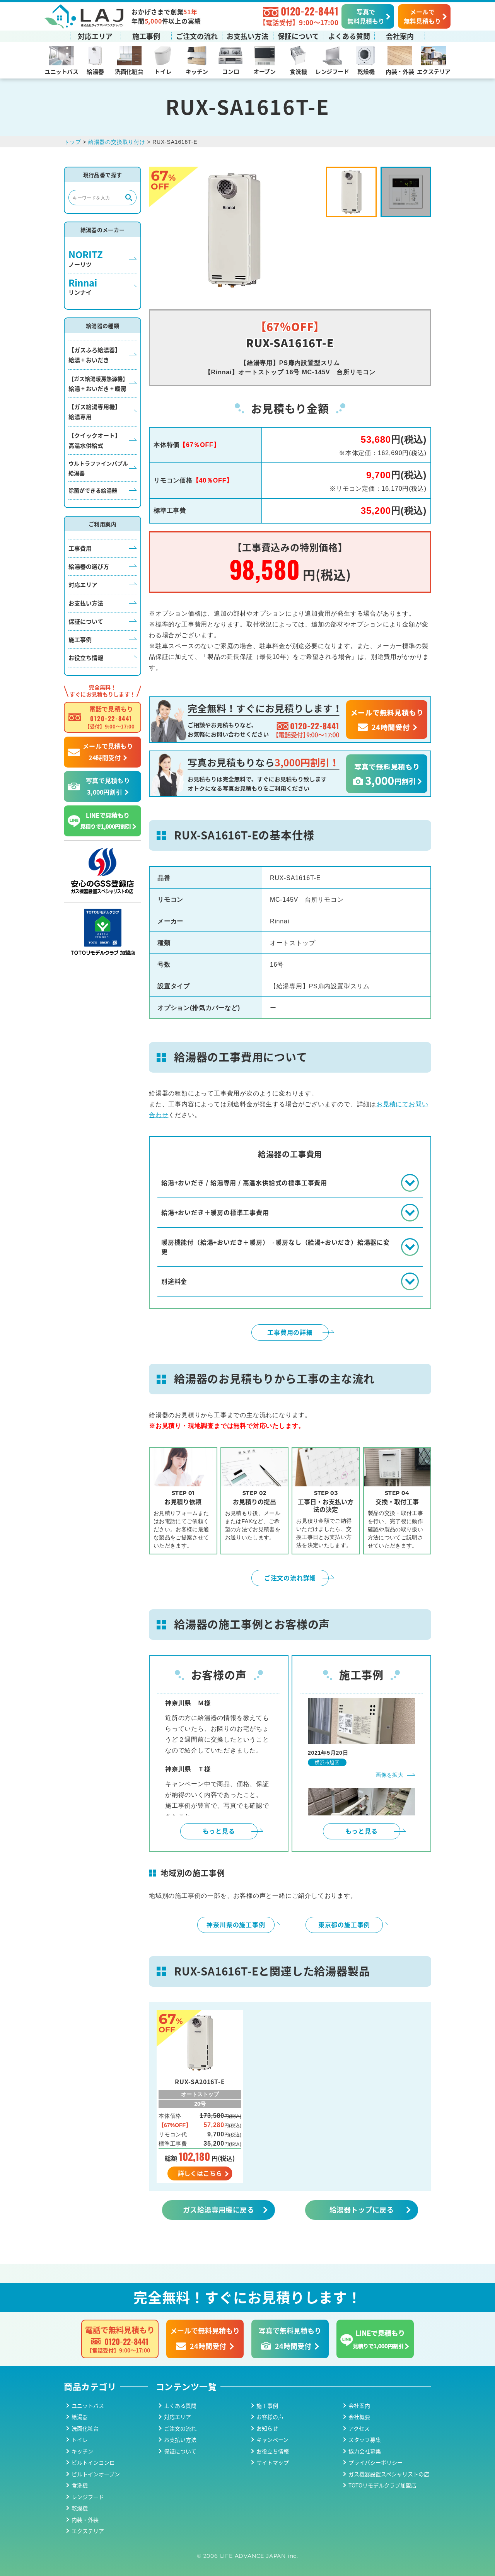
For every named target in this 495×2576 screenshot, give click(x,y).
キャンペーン (272, 2439)
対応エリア (95, 36)
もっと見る (219, 1831)
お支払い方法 (247, 36)
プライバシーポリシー (375, 2462)
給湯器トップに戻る (361, 2209)
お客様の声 (269, 2417)
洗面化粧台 (129, 71)
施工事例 (146, 36)
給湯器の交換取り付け (116, 142)
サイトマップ (272, 2462)
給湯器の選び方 (88, 566)
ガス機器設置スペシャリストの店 (388, 2474)
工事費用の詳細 (290, 1332)
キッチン (197, 71)
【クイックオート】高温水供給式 (94, 440)
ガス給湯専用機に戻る (218, 2209)
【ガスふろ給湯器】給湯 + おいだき (94, 355)
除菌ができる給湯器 (92, 490)
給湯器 (95, 71)
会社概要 (359, 2417)
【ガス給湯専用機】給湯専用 (94, 412)
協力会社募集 (364, 2451)
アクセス (359, 2428)
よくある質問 (349, 36)
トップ (72, 142)
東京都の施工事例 (344, 1924)
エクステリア (434, 71)
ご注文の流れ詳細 (290, 1577)
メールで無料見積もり (422, 16)
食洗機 (298, 71)
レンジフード (332, 71)
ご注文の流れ (197, 36)
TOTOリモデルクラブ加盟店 (382, 2485)
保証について (298, 36)
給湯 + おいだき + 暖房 (98, 383)
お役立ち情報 (85, 657)
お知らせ (267, 2428)
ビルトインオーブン (96, 2474)
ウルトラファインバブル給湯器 (98, 468)
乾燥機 (365, 71)
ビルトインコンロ (93, 2462)
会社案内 (400, 36)
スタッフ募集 (364, 2439)
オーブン (264, 71)
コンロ (230, 71)
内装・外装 (400, 71)
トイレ (162, 71)
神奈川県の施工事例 (236, 1924)
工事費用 (80, 548)
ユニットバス (61, 71)
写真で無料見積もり (365, 16)
